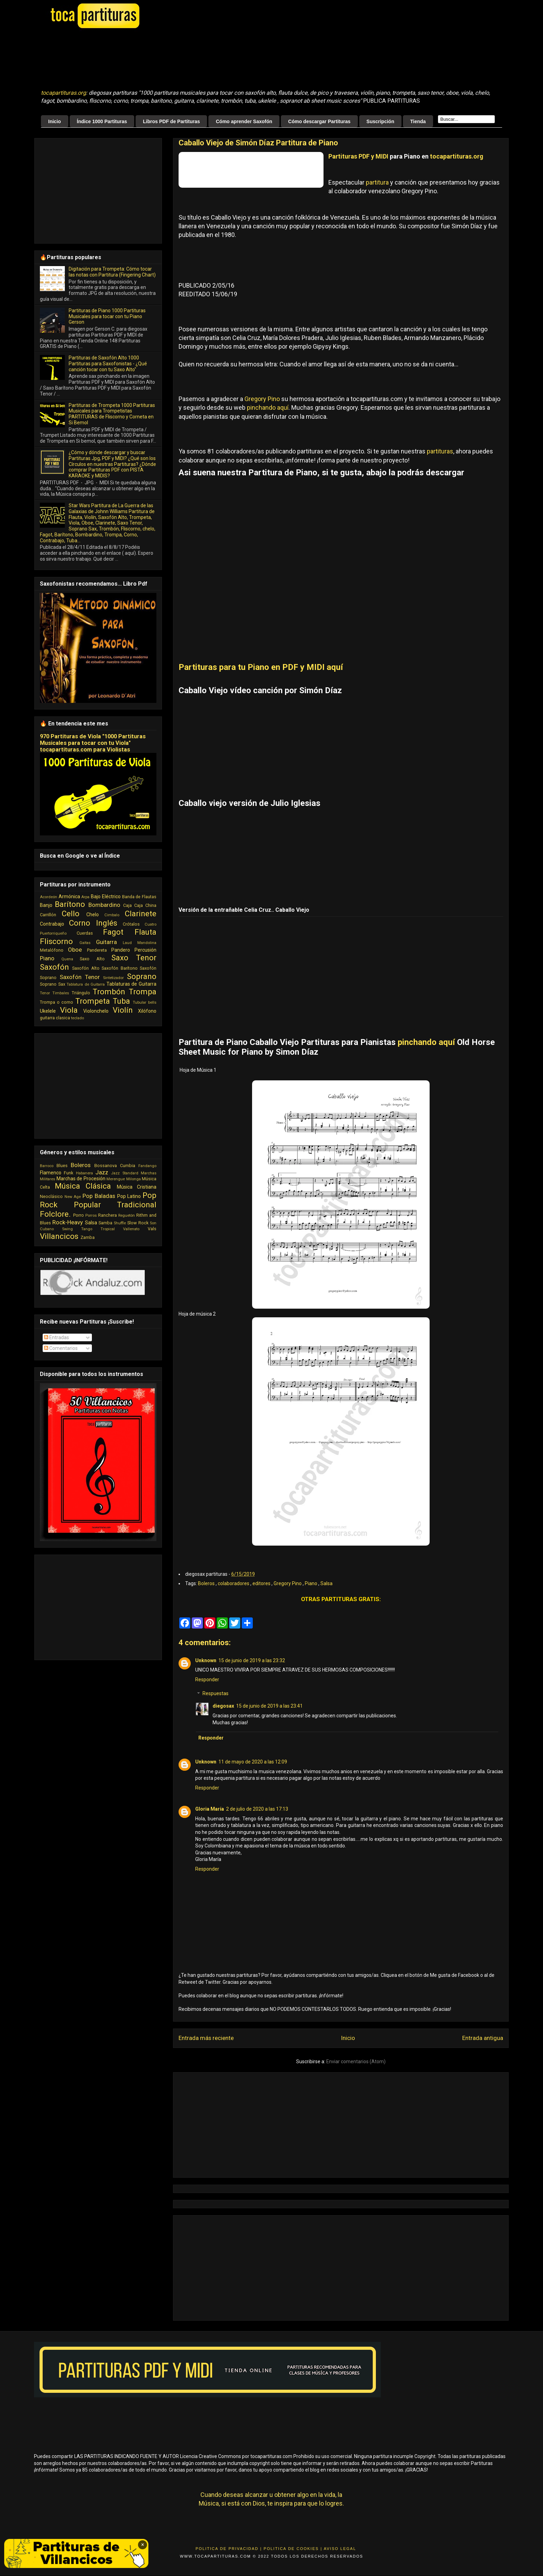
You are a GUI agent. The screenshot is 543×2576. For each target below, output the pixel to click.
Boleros (207, 1583)
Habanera (84, 1173)
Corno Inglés (93, 922)
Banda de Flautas (139, 896)
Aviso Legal (340, 2549)
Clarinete (140, 913)
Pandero (120, 950)
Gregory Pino (262, 398)
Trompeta (92, 1000)
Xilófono (147, 1011)
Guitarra (106, 941)
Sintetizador (113, 978)
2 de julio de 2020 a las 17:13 (257, 1809)
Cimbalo (111, 915)
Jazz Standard (124, 1173)
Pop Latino (129, 1196)
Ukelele (48, 1011)
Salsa (326, 1583)
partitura (377, 182)
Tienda (418, 121)
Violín (123, 1009)
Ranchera (107, 1215)
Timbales (60, 993)
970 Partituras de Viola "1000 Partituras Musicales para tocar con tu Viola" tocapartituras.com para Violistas (93, 743)
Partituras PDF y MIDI (358, 156)
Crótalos (131, 924)
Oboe (75, 949)
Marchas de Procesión (81, 1178)
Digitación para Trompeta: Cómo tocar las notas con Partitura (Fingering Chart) (112, 272)
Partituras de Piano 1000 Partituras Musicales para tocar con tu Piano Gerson (107, 316)
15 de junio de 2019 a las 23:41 (269, 1706)
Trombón (109, 991)
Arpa (85, 897)
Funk (68, 1172)
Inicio (54, 121)
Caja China (145, 905)
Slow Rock (137, 1222)
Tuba (121, 1000)
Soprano (141, 976)
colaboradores (234, 1583)
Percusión (145, 950)
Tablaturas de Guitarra (131, 984)
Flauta (145, 931)
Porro (78, 1215)
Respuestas (215, 1694)
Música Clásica (83, 1185)
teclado (77, 1018)
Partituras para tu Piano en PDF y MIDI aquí (261, 667)
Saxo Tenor (133, 957)
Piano (311, 1583)
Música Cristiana (137, 1187)
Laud (127, 943)
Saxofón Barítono (119, 968)
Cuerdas (85, 933)
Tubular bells (144, 1002)
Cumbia (127, 1165)
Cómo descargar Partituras (319, 121)
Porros (91, 1215)
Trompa (142, 991)
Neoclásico (51, 1196)
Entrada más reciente (206, 2037)
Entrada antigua (482, 2037)
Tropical (108, 1229)
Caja (127, 905)
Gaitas (84, 943)
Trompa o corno (56, 1002)
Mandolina (146, 943)
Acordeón (48, 897)
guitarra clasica (55, 1017)
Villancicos (59, 1236)
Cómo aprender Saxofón (244, 121)
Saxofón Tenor (80, 977)
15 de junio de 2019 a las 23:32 (251, 1660)
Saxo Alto (92, 958)
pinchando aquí (266, 407)
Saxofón (54, 966)
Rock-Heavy (67, 1222)
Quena (67, 959)
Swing (67, 1229)
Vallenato (131, 1229)
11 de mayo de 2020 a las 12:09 (252, 1762)
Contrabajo (52, 924)
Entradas (56, 1337)
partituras (440, 451)
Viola (69, 1009)
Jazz (101, 1172)
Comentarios (61, 1348)
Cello (70, 913)
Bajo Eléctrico (106, 896)
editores (262, 1583)
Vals (152, 1228)
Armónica (69, 896)
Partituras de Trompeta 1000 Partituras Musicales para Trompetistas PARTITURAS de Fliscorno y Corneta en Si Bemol (112, 413)
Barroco (46, 1166)
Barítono (70, 904)
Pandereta (97, 950)
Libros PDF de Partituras (171, 121)
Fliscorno (56, 941)
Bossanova (105, 1165)
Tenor (45, 993)
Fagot (113, 931)
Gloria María (209, 1809)
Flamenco (50, 1172)
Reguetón (126, 1215)
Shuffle (120, 1223)
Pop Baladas (99, 1195)
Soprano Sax (52, 984)
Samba (105, 1222)
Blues (62, 1165)
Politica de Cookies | (293, 2549)
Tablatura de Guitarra (86, 984)
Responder (207, 1679)
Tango (86, 1229)
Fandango (147, 1166)
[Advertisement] (214, 59)
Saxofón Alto (85, 968)
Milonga (133, 1179)
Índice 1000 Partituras (102, 121)
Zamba (87, 1237)
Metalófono (51, 950)
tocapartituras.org (63, 93)
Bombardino (104, 904)
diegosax (223, 1706)
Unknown (205, 1660)
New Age (72, 1197)
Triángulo (81, 992)
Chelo (92, 914)
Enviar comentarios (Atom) (356, 2061)
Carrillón (48, 914)
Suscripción (380, 121)
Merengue (115, 1179)
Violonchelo (96, 1011)
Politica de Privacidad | (229, 2549)
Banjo (46, 905)
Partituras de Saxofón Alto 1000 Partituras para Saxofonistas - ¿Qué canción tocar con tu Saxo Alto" (108, 363)
